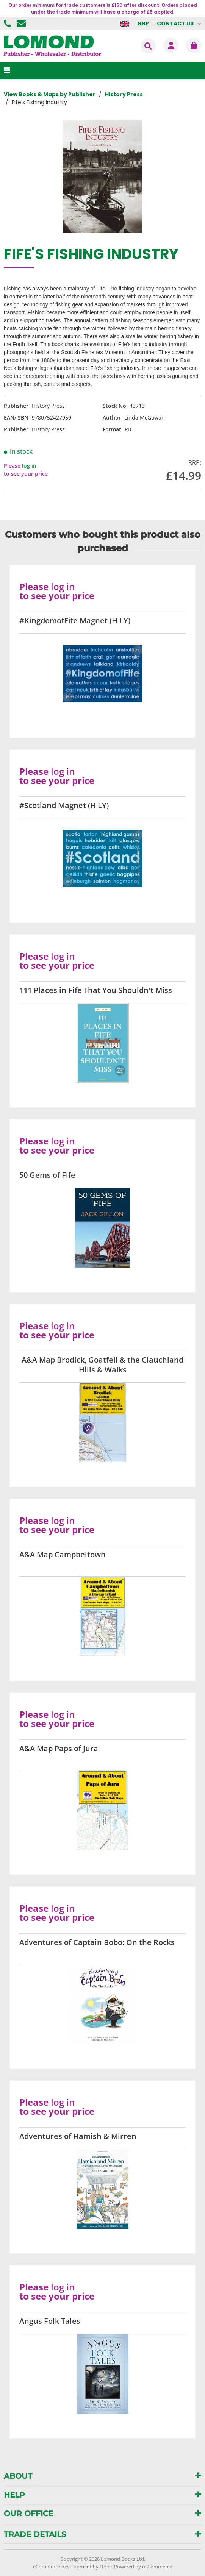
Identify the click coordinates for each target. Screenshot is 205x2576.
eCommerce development (62, 2566)
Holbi (106, 2566)
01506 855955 (8, 23)
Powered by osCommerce (143, 2566)
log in (29, 465)
